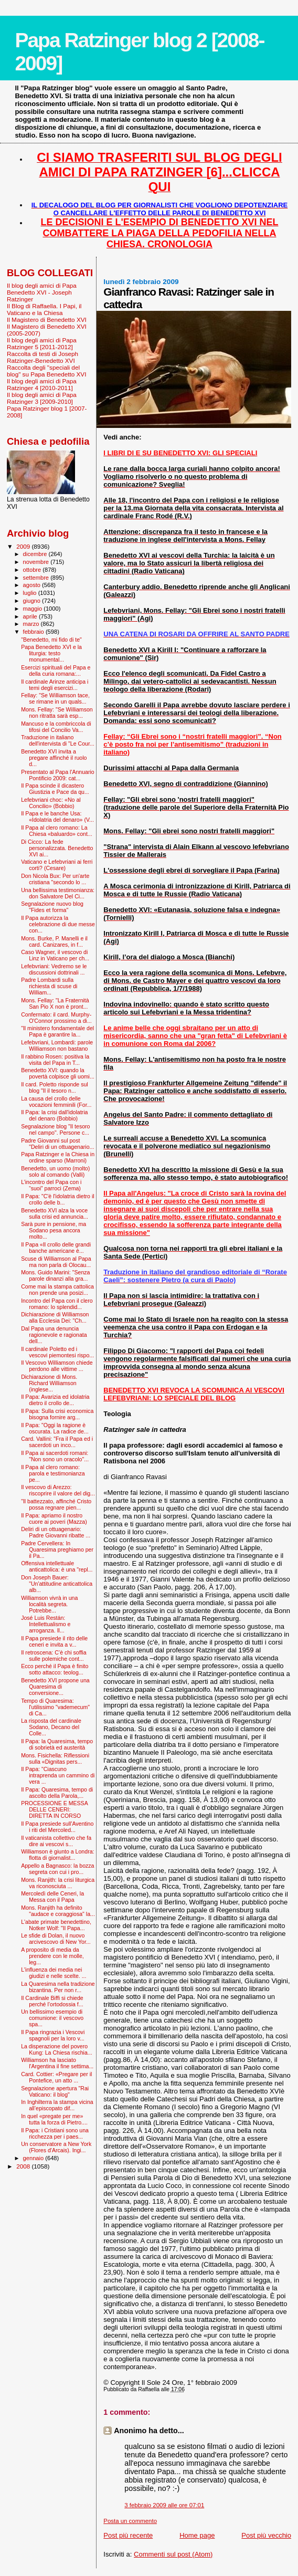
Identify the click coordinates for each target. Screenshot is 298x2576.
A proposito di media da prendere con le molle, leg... (52, 1955)
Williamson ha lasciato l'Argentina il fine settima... (57, 2063)
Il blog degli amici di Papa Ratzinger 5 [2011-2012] (42, 343)
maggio (33, 608)
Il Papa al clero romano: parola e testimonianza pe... (52, 1473)
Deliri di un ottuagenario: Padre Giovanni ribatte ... (55, 1532)
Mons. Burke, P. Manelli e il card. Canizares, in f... (54, 941)
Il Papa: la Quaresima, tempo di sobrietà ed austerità (57, 1744)
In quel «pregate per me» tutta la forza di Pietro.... (54, 2119)
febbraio (34, 632)
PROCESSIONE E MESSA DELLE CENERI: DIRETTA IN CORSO (54, 1809)
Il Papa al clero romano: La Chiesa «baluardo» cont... (56, 830)
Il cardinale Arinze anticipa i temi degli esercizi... (54, 684)
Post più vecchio (266, 2535)
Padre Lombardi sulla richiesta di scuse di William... (49, 986)
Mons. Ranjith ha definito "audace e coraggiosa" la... (58, 1910)
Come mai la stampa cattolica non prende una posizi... (57, 1289)
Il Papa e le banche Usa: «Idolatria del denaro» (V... (57, 816)
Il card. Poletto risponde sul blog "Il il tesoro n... (54, 1087)
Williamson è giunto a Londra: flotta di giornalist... (57, 1854)
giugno (32, 601)
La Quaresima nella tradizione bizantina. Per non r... (58, 1987)
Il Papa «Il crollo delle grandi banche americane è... (56, 1247)
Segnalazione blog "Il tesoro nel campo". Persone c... (55, 1129)
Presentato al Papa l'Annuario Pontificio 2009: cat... (57, 775)
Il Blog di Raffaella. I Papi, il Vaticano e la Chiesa (44, 309)
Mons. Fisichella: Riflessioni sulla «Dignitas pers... (55, 1758)
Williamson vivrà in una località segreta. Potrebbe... (49, 1604)
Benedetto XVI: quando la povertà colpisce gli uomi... (57, 1073)
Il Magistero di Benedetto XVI (47, 319)
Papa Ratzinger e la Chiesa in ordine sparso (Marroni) (57, 1157)
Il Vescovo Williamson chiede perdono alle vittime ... (56, 1365)
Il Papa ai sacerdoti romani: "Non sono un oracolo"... (55, 1456)
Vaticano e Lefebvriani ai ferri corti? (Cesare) (56, 864)
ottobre (33, 570)
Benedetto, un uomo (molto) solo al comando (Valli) (55, 1171)
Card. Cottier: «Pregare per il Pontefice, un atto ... (56, 2077)
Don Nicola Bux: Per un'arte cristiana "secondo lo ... (55, 879)
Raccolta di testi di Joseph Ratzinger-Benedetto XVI (42, 357)
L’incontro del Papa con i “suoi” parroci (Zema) (51, 1185)
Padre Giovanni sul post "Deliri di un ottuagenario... (57, 1143)
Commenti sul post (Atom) (173, 2554)
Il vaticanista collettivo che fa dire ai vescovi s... (56, 1841)
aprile (31, 616)
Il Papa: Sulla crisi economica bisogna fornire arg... (57, 1414)
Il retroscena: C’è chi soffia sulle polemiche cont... (53, 1655)
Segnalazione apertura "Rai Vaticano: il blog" (55, 2091)
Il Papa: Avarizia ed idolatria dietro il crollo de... (55, 1400)
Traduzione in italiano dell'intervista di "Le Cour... (57, 740)
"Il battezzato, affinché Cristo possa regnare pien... (56, 1504)
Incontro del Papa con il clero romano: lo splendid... (56, 1303)
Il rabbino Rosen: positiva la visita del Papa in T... (55, 1059)
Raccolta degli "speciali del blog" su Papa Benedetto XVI (46, 371)
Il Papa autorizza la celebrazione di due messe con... (58, 924)
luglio (30, 593)
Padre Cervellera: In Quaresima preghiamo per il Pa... (57, 1549)
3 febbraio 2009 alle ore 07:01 (164, 2505)
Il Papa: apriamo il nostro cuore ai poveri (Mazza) (54, 1518)
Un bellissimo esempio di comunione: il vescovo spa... (52, 2017)
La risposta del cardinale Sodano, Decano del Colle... (51, 1727)
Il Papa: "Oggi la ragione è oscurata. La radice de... (55, 1428)
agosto (32, 585)
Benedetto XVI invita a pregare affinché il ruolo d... (54, 757)
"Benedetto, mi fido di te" (51, 639)
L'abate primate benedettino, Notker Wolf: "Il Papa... (56, 1925)
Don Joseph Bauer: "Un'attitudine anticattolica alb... (56, 1583)
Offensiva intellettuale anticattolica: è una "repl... (56, 1566)
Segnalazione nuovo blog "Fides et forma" (52, 906)
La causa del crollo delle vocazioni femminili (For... (56, 1101)
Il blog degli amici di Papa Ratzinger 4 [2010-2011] (42, 384)
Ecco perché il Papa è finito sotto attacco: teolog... (54, 1669)
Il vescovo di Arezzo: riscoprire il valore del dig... (58, 1490)
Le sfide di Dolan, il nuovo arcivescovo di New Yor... (56, 1938)
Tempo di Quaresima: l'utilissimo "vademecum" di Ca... (55, 1707)
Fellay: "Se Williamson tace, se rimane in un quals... (55, 698)
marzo (32, 624)
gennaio (34, 2158)
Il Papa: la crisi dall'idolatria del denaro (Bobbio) (54, 1115)
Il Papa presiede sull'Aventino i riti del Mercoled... (57, 1826)
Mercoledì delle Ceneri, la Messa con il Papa (52, 1896)
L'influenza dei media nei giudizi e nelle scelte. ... (53, 1972)
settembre (37, 577)
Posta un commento (130, 2521)
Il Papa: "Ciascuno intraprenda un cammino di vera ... (57, 1775)
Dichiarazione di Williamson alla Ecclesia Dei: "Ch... (55, 1317)
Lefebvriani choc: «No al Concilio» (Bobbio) (51, 803)
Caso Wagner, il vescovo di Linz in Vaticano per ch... (55, 955)
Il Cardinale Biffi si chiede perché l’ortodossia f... (52, 2001)
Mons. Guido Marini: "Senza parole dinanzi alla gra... (55, 1275)
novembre (37, 562)
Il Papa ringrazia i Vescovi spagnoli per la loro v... (52, 2035)
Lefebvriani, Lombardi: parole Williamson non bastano (57, 1045)
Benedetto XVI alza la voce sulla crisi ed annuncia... (54, 1213)
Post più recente (128, 2535)
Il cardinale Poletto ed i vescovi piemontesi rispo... (57, 1352)
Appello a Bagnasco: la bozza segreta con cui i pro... (57, 1868)
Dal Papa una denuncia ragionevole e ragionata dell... (54, 1334)
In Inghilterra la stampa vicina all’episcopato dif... (57, 2105)
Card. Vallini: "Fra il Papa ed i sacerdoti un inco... (57, 1442)
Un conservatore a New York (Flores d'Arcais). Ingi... (56, 2147)
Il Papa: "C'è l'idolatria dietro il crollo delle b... (57, 1199)
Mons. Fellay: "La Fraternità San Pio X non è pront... (55, 1003)
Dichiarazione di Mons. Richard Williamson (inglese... (49, 1383)
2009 (23, 546)
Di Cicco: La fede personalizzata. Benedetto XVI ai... (57, 848)
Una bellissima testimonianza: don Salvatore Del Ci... (57, 893)
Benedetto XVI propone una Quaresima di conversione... (55, 1686)
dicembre (36, 554)
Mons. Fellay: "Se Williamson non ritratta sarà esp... (57, 712)
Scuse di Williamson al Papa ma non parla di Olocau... (56, 1261)
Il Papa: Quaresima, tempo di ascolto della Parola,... (57, 1792)
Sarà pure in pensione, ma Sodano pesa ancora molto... (53, 1230)
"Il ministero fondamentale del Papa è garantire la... (57, 1031)
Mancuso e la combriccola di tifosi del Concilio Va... (56, 726)
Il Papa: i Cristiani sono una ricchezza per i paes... (55, 2133)
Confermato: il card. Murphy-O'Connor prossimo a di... (56, 1017)
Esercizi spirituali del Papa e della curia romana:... (55, 670)
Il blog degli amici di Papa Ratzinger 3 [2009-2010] (42, 398)
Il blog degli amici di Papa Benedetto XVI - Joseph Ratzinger (42, 292)
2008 (23, 2166)
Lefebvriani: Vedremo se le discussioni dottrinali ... (54, 969)
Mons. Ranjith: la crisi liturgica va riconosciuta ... (57, 1883)
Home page (197, 2535)
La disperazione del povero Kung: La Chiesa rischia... (56, 2049)
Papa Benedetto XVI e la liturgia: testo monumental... (51, 653)
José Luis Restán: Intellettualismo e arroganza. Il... (45, 1624)
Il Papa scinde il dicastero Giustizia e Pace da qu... (55, 788)
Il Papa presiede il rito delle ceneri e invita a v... (54, 1641)
